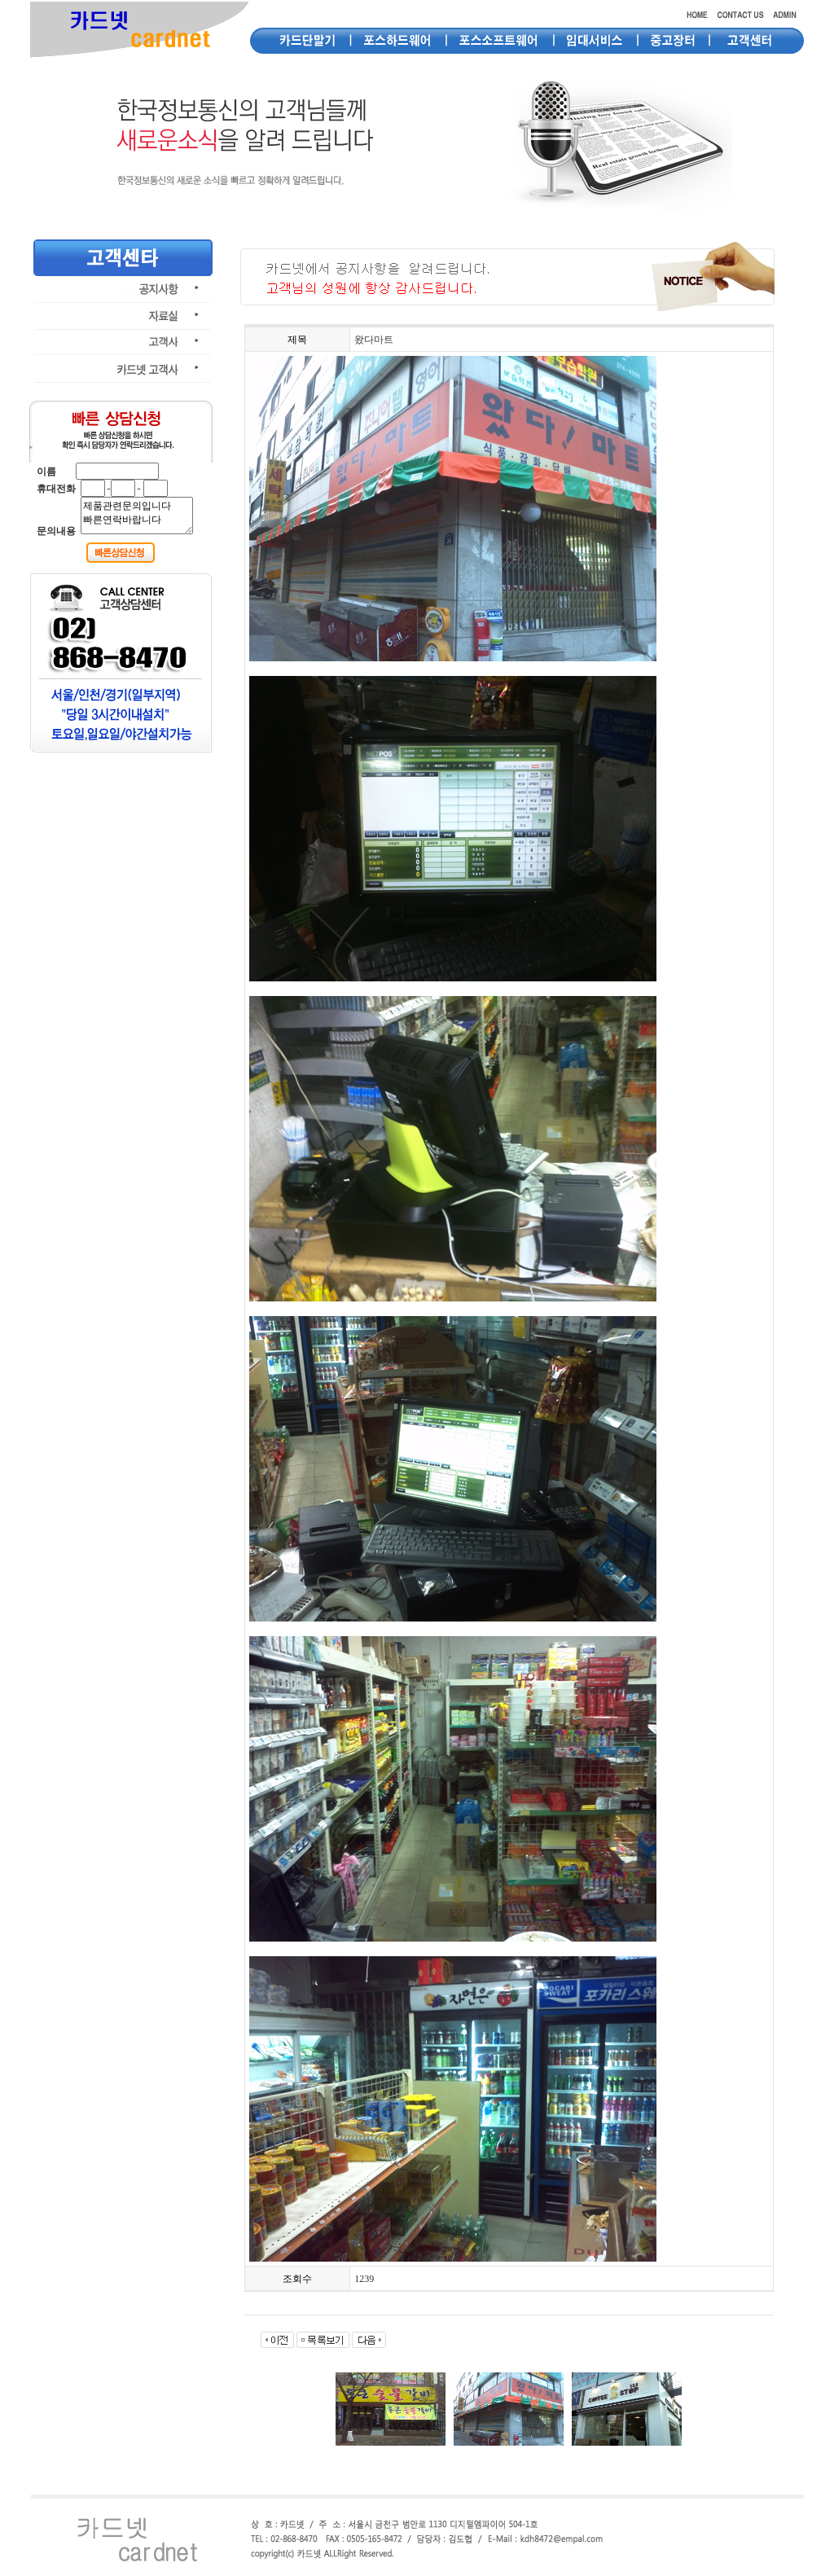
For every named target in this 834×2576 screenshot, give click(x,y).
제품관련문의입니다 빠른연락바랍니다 (137, 515)
